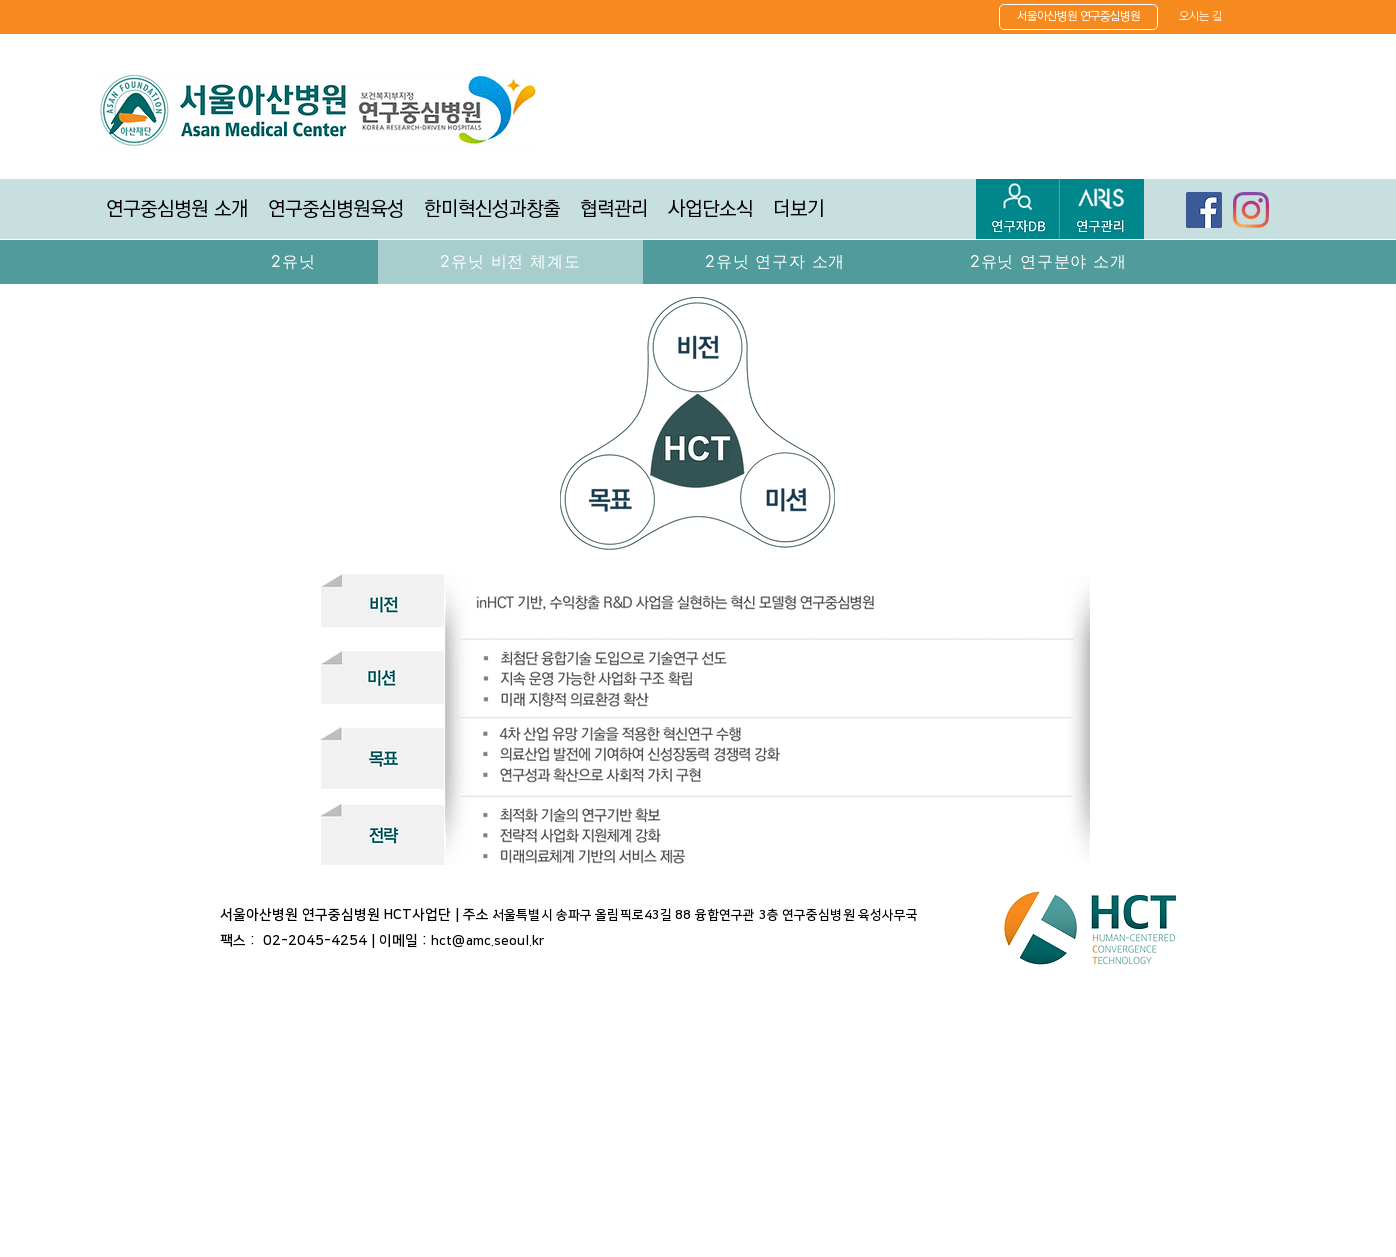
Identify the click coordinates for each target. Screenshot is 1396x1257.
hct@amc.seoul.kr (487, 941)
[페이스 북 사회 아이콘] (1204, 210)
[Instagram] (1251, 210)
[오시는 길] (1200, 16)
